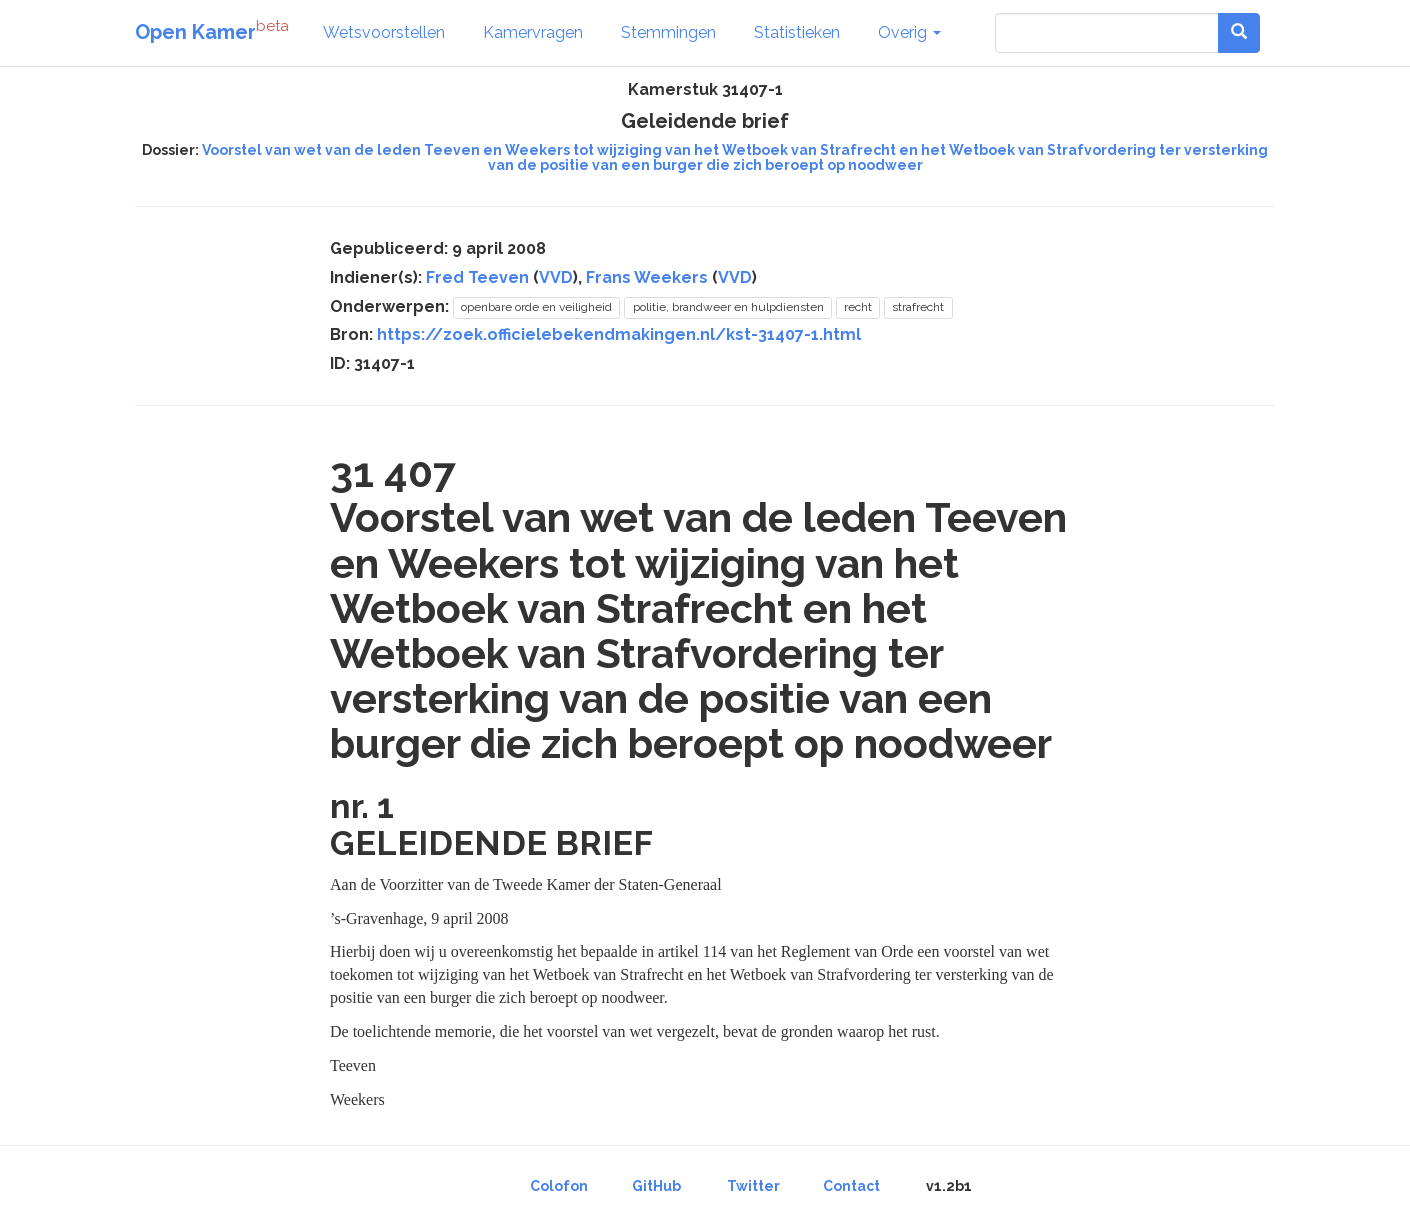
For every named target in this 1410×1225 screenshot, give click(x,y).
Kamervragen (533, 32)
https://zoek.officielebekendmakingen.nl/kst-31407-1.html (619, 334)
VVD (556, 277)
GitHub (656, 1186)
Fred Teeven (477, 277)
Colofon (559, 1186)
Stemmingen (668, 32)
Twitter (753, 1186)
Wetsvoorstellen (384, 32)
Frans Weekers (647, 277)
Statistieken (797, 32)
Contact (851, 1186)
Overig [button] (909, 32)
